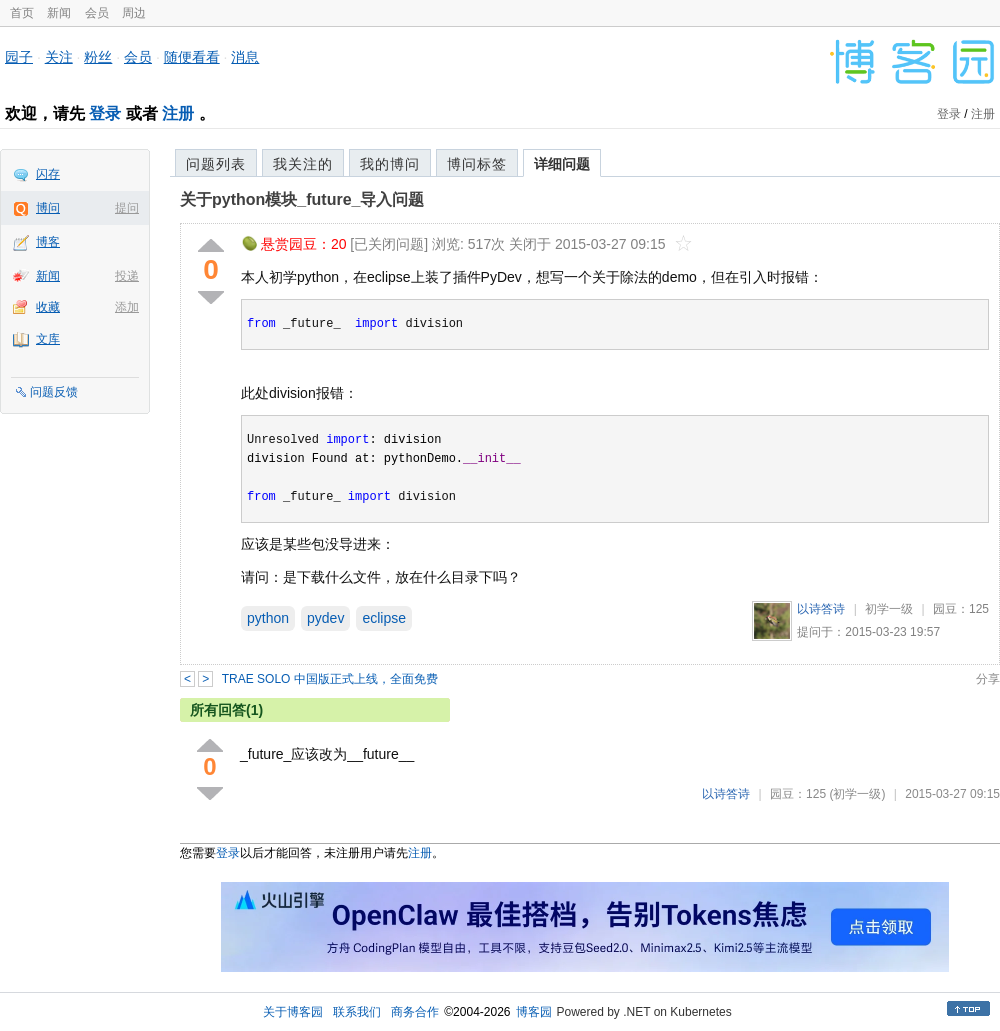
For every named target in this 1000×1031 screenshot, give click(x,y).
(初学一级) (857, 794)
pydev (325, 618)
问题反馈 (54, 392)
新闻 (59, 13)
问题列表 (216, 164)
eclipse (384, 618)
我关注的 (303, 164)
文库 (48, 339)
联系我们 (357, 1012)
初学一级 (889, 609)
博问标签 (477, 164)
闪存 (48, 174)
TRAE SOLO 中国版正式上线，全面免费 (330, 679)
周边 (134, 13)
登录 (105, 113)
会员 (97, 13)
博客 (48, 242)
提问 (127, 208)
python (268, 618)
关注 (59, 57)
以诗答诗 (821, 609)
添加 (127, 307)
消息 (245, 57)
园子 (19, 57)
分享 (988, 679)
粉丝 (98, 57)
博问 (48, 208)
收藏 (48, 307)
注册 (178, 113)
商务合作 (415, 1012)
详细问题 (562, 164)
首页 (22, 13)
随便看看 (192, 57)
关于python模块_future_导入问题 (302, 199)
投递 (127, 276)
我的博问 (390, 164)
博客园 (534, 1012)
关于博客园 (293, 1012)
